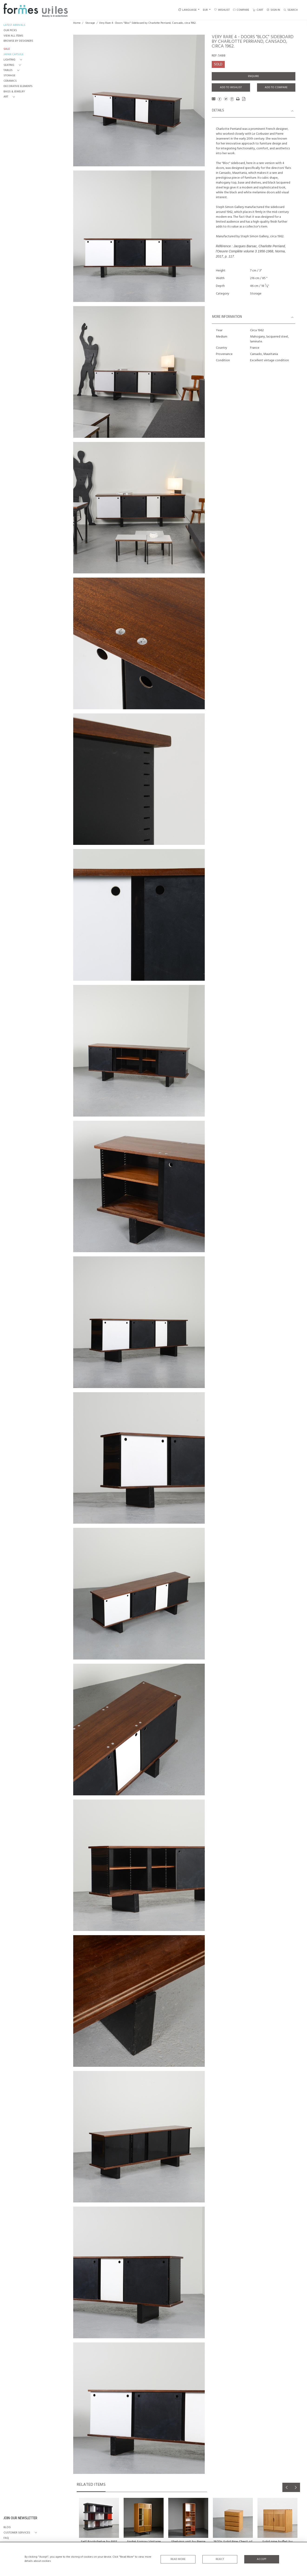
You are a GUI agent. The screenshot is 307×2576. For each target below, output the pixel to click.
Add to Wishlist (231, 87)
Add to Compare (276, 87)
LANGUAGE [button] (187, 10)
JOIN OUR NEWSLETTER (20, 2518)
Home (77, 23)
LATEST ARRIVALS (14, 25)
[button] (13, 60)
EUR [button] (205, 10)
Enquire (253, 76)
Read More (178, 2559)
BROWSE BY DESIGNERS (18, 41)
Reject (220, 2559)
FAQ (6, 2538)
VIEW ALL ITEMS (13, 36)
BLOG (7, 2527)
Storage (90, 23)
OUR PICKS (10, 31)
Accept (261, 2559)
